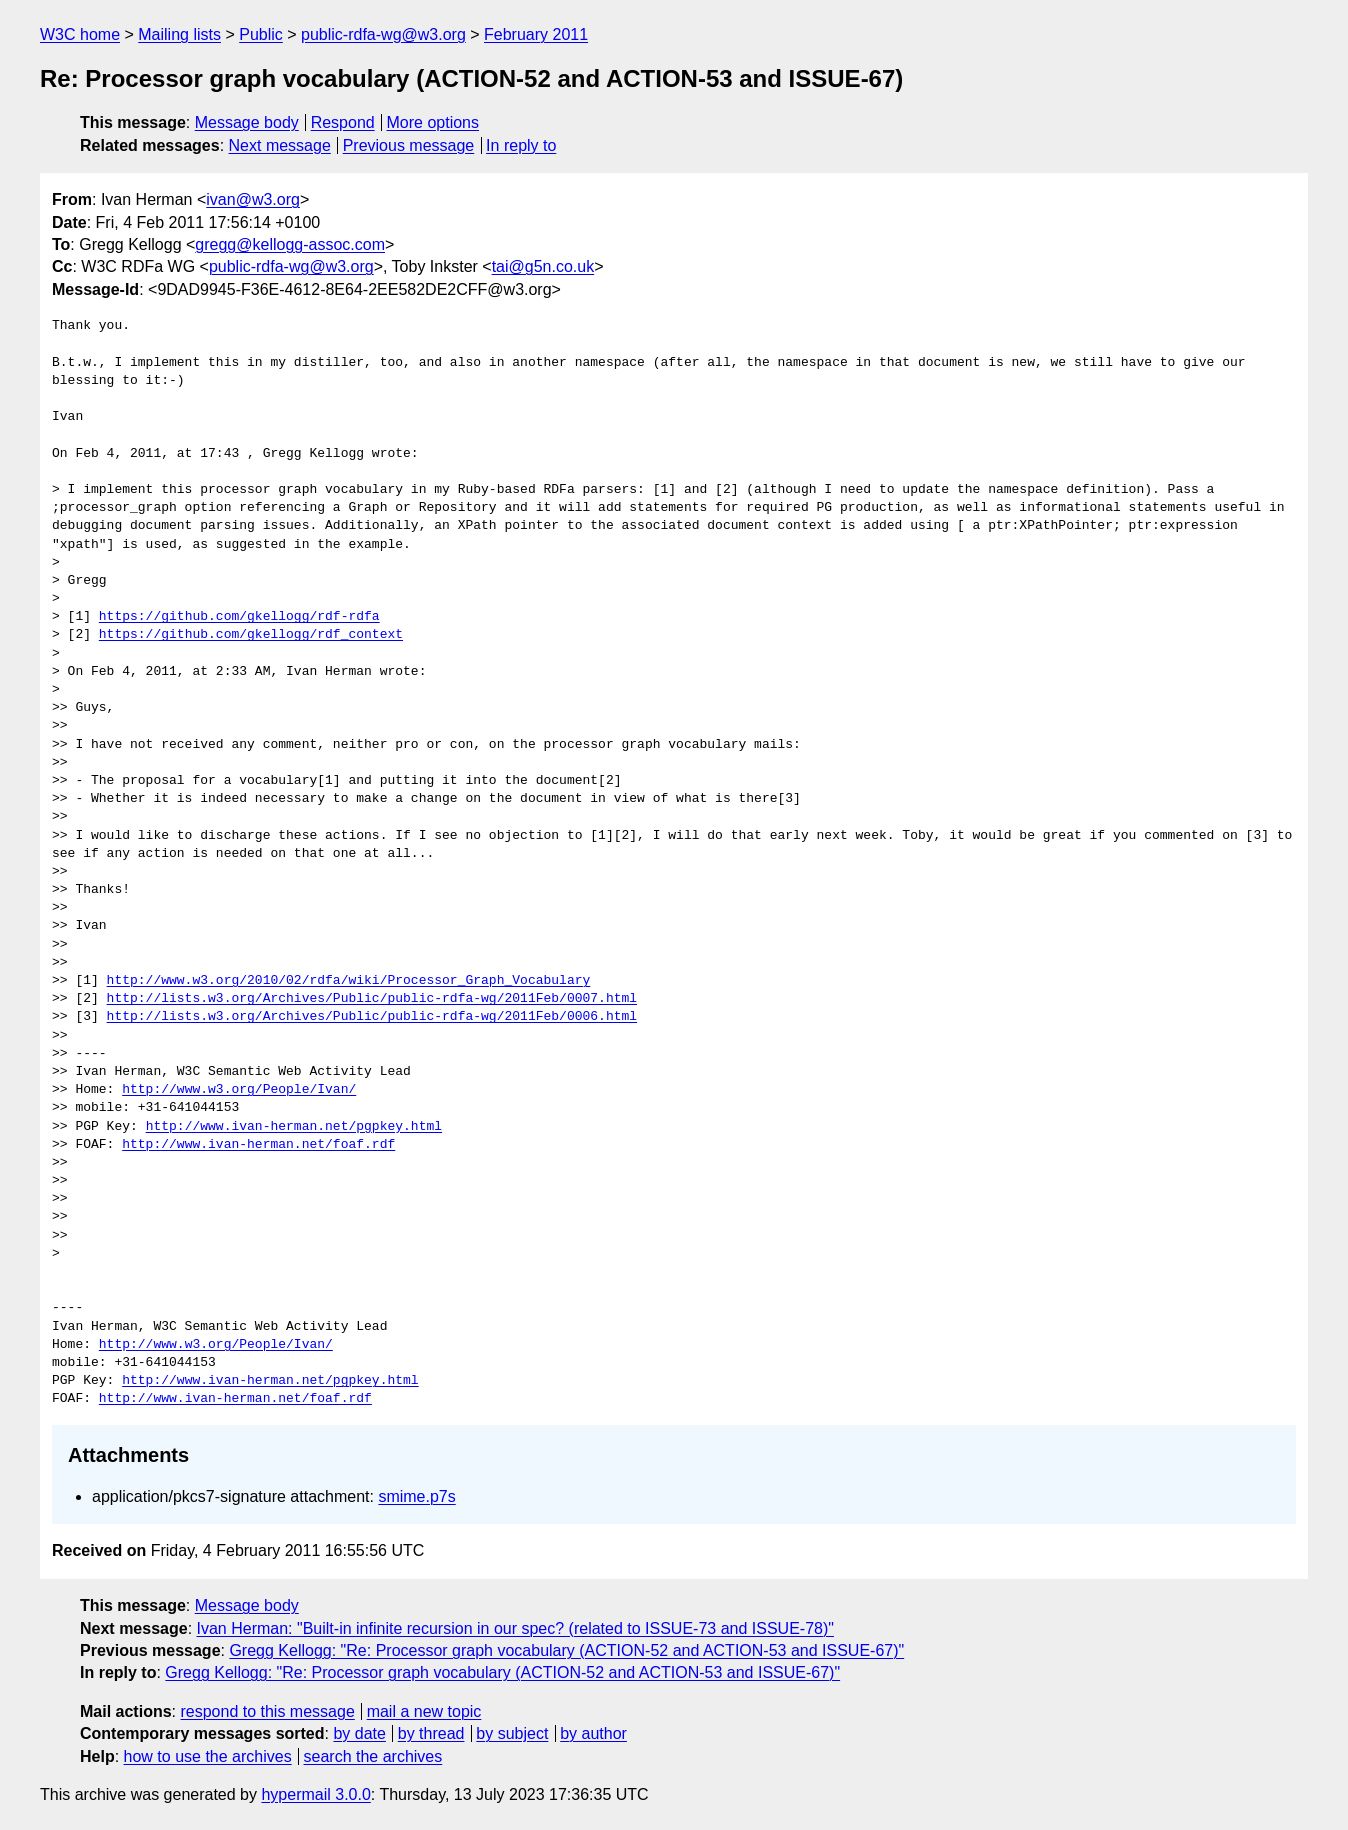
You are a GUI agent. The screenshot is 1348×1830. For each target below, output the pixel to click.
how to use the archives (208, 1756)
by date (359, 1733)
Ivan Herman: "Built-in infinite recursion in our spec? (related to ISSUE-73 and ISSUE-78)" (515, 1628)
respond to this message (267, 1711)
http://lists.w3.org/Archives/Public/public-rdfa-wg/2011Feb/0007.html (372, 999)
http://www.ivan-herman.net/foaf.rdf (258, 1145)
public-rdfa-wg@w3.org (383, 34)
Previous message (409, 145)
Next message (280, 145)
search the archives (373, 1756)
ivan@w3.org (253, 199)
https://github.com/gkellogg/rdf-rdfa (239, 617)
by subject (512, 1733)
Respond (343, 122)
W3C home (80, 34)
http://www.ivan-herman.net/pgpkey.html (294, 1127)
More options (433, 122)
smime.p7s (416, 1496)
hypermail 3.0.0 (315, 1794)
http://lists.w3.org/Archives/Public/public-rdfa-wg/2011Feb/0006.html (372, 1017)
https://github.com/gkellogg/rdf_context (251, 635)
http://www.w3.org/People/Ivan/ (239, 1090)
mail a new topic (424, 1711)
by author (593, 1733)
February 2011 (536, 34)
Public (261, 34)
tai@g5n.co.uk (543, 266)
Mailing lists (179, 34)
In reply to (521, 145)
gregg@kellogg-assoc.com (290, 244)
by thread (431, 1733)
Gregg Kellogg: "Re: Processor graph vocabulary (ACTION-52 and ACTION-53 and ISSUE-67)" (566, 1650)
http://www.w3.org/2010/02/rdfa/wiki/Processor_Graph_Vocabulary (349, 981)
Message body (247, 122)
